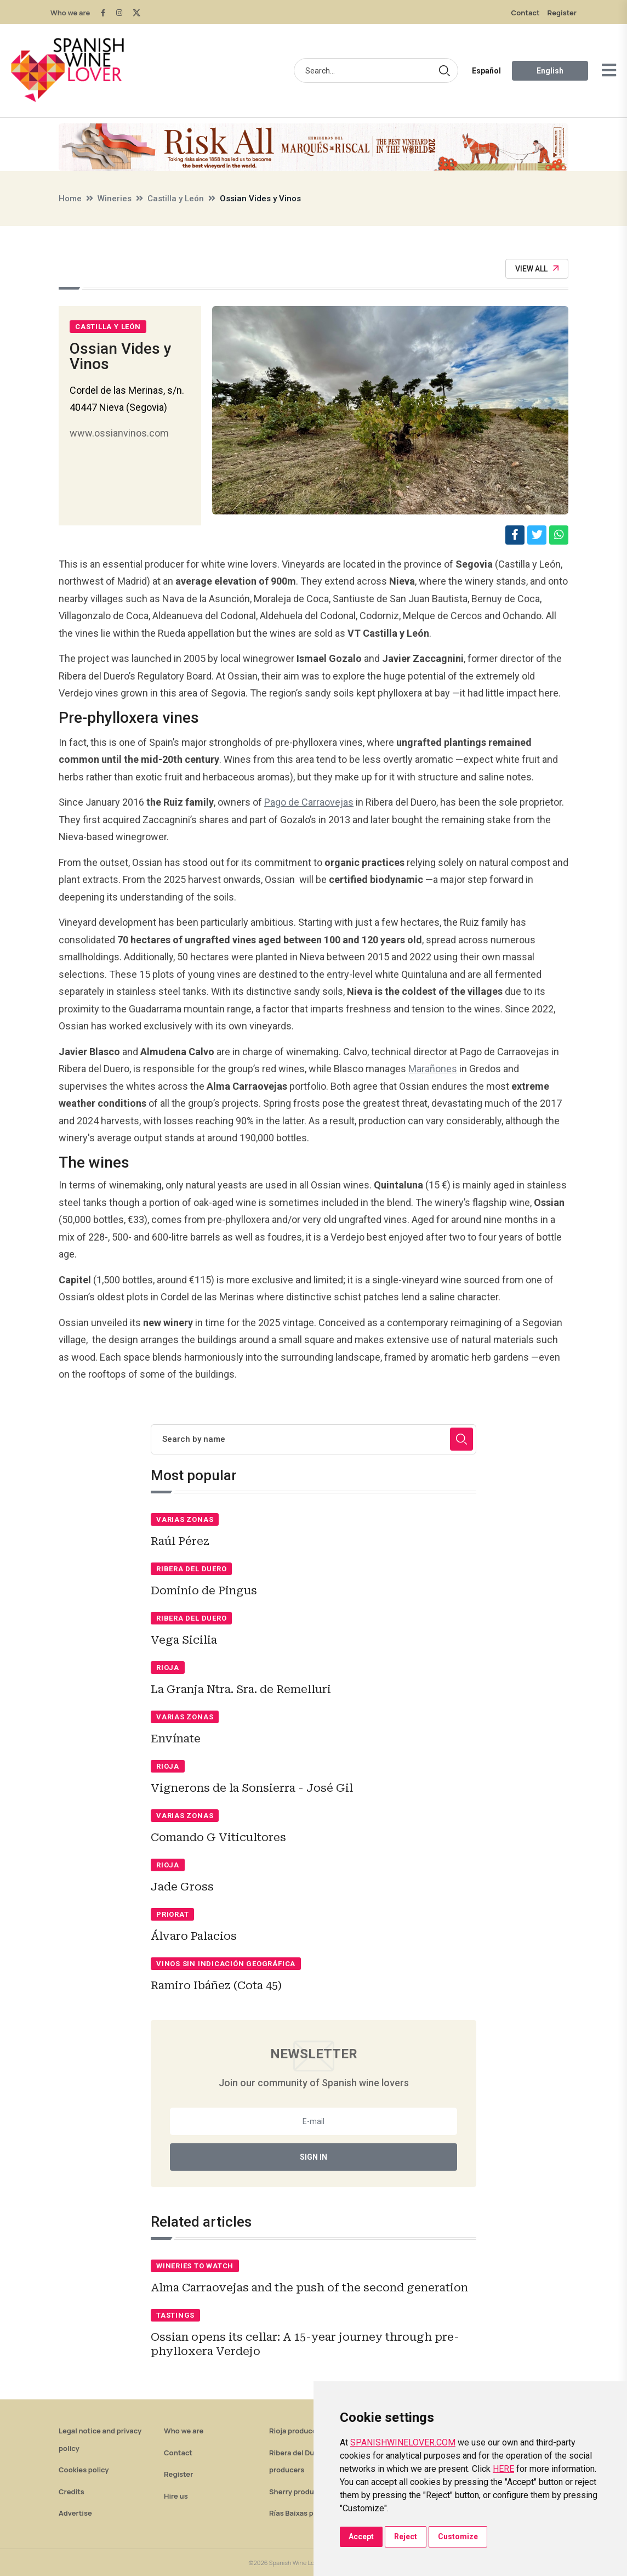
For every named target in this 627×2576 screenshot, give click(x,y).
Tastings (175, 2315)
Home (70, 198)
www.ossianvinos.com (119, 433)
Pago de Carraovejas (309, 802)
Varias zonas (184, 1519)
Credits (71, 2491)
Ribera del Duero (191, 1569)
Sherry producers (299, 2491)
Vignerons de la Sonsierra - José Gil (252, 1787)
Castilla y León (175, 198)
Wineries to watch (194, 2266)
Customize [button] (458, 2536)
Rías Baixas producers (306, 2513)
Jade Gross (182, 1886)
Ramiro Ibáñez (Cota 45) (216, 1985)
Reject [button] (405, 2536)
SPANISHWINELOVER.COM (402, 2442)
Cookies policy (84, 2470)
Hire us (176, 2496)
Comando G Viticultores (218, 1837)
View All (536, 268)
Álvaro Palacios (194, 1936)
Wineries (115, 198)
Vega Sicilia (184, 1639)
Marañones (432, 1068)
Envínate (176, 1738)
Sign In (313, 2157)
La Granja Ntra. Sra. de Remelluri (241, 1689)
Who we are (70, 13)
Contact (525, 13)
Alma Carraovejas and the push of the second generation (309, 2287)
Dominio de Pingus (204, 1590)
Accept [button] (361, 2536)
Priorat (172, 1914)
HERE (503, 2469)
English (550, 70)
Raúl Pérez (180, 1541)
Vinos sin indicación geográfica (225, 1964)
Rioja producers (296, 2431)
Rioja (167, 1667)
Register (562, 13)
